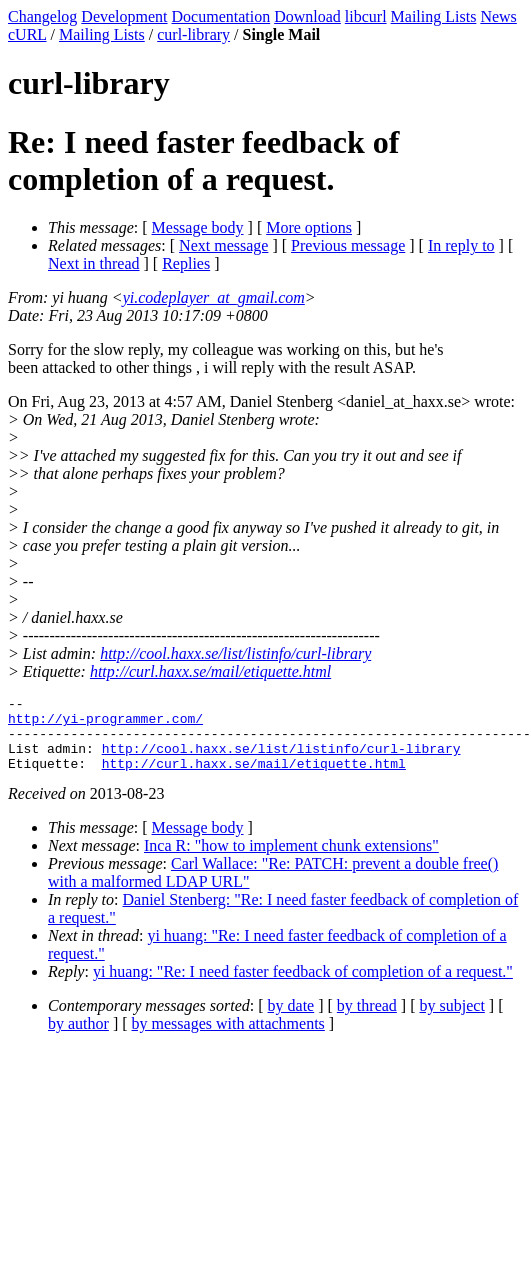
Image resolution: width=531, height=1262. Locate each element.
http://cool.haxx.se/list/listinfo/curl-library (235, 653)
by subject (452, 1020)
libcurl (366, 16)
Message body (198, 227)
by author (78, 1038)
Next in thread (94, 263)
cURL (27, 34)
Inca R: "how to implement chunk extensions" (291, 860)
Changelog (42, 16)
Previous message (348, 245)
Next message (223, 245)
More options (309, 227)
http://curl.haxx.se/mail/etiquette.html (210, 671)
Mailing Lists (434, 16)
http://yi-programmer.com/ (105, 724)
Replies (186, 263)
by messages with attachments (228, 1038)
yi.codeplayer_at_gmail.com (214, 297)
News (498, 16)
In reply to (461, 245)
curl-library (193, 34)
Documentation (221, 16)
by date (291, 1020)
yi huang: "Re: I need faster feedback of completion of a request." (303, 986)
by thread (367, 1020)
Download (307, 16)
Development (124, 16)
